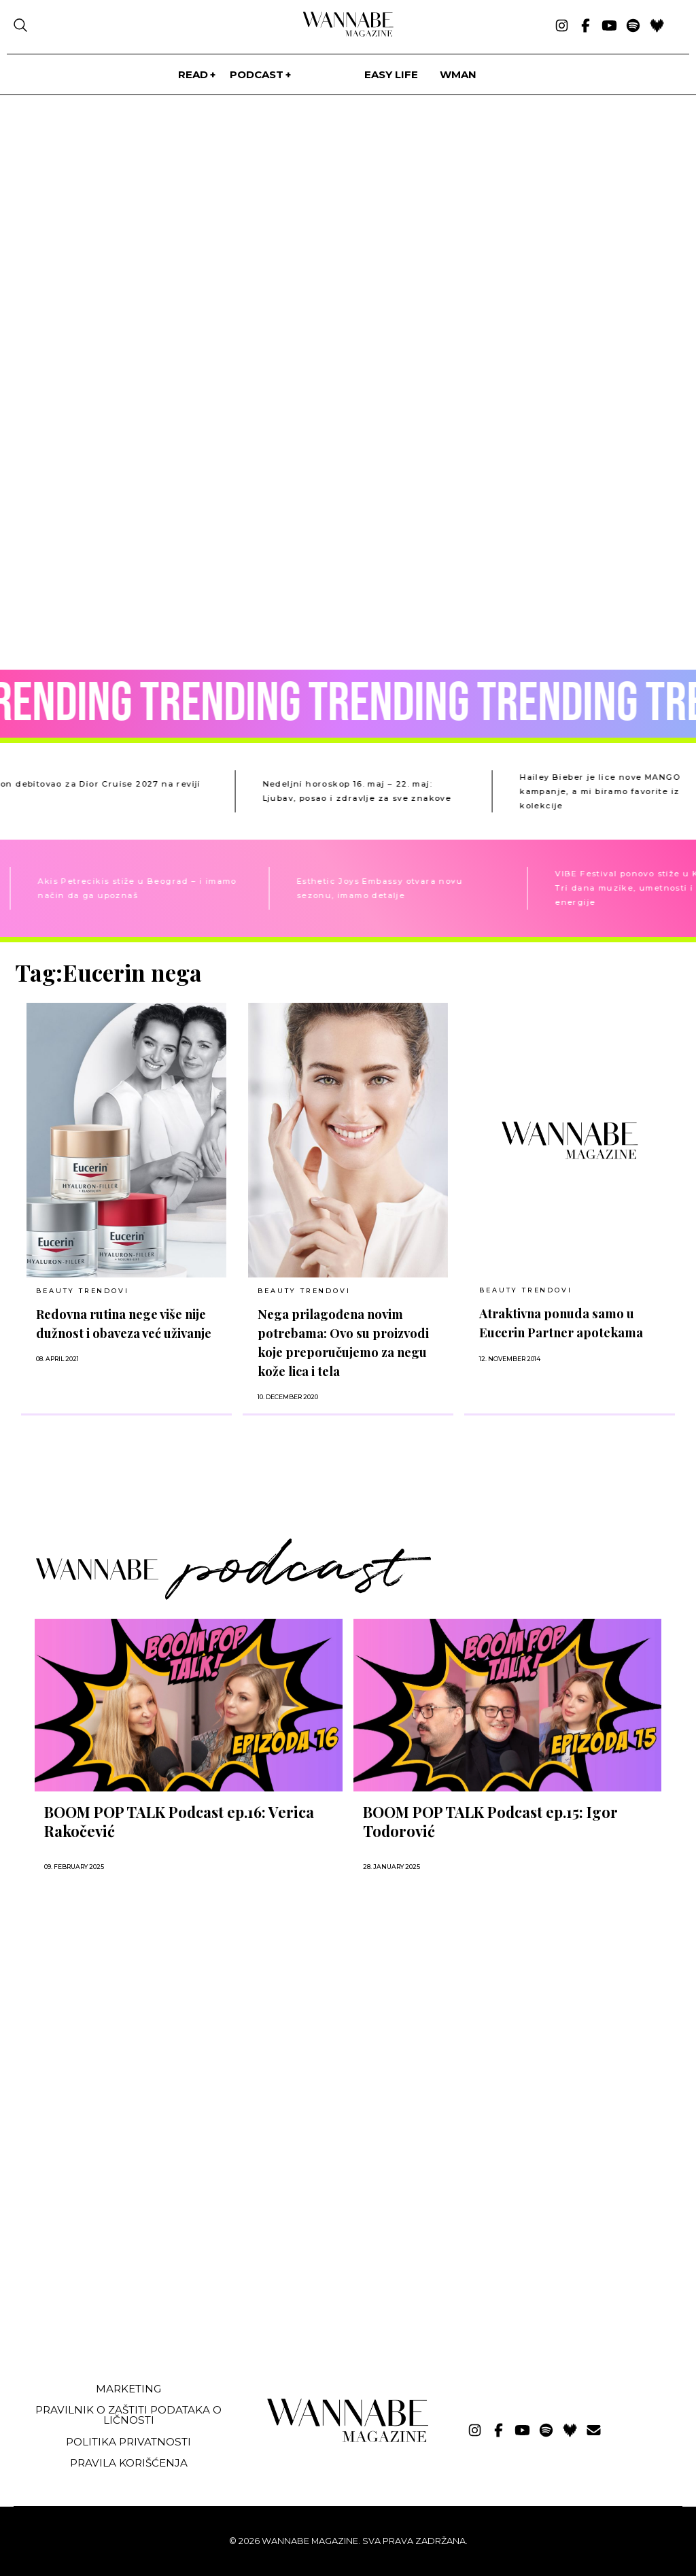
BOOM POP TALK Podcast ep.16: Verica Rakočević (179, 1821)
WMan (458, 74)
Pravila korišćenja (129, 2462)
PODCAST (256, 74)
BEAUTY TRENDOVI (82, 1290)
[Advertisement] (118, 2270)
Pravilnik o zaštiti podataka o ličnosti (128, 2414)
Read (193, 74)
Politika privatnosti (128, 2441)
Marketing (128, 2388)
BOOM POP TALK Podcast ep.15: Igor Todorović (490, 1821)
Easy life (391, 74)
